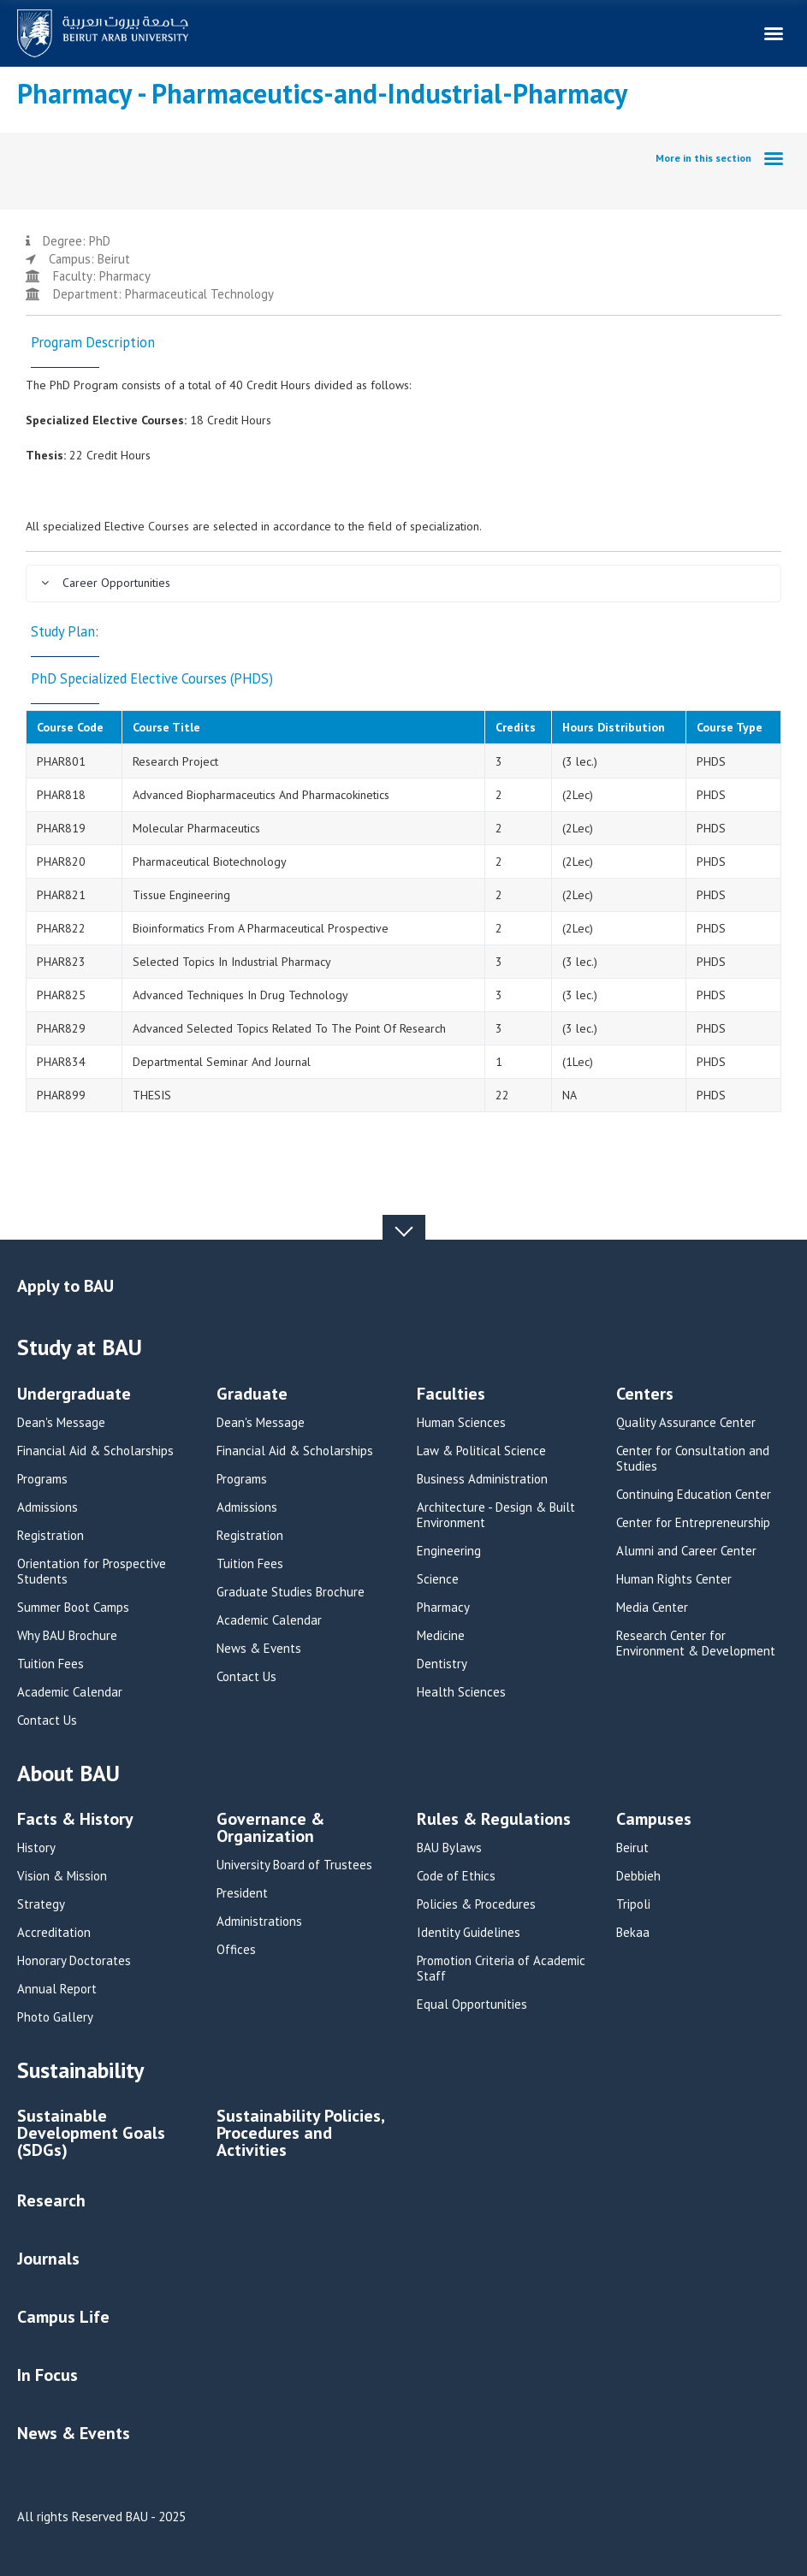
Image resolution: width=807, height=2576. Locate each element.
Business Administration (482, 1479)
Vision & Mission (62, 1876)
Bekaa (633, 1932)
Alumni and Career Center (686, 1551)
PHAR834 (61, 1061)
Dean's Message (61, 1422)
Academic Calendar (69, 1692)
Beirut (632, 1848)
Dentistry (442, 1664)
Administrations (259, 1921)
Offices (236, 1949)
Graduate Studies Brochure (291, 1592)
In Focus (47, 2375)
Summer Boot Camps (73, 1607)
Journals (48, 2258)
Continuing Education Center (693, 1494)
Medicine (441, 1635)
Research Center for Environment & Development (695, 1643)
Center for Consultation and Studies (692, 1458)
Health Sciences (461, 1692)
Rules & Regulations (494, 1820)
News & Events (259, 1648)
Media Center (652, 1607)
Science (438, 1579)
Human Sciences (461, 1422)
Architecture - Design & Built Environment (496, 1515)
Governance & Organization (270, 1828)
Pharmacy (443, 1607)
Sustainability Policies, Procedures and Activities (300, 2134)
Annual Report (57, 1989)
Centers (644, 1395)
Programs (42, 1479)
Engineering (449, 1551)
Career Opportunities (105, 582)
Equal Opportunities (472, 2004)
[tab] (403, 583)
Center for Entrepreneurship (693, 1523)
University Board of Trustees (294, 1865)
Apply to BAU (65, 1286)
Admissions (47, 1507)
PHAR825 (61, 995)
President (242, 1893)
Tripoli (633, 1904)
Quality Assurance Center (686, 1422)
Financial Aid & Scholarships (95, 1451)
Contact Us (47, 1720)
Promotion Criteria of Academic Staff (501, 1968)
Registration (50, 1535)
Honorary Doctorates (74, 1961)
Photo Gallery (55, 2017)
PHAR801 (61, 761)
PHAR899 (61, 1095)
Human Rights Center (674, 1579)
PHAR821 (61, 895)
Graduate (252, 1395)
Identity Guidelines (468, 1932)
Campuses (653, 1820)
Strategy (41, 1904)
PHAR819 (61, 828)
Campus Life (63, 2317)
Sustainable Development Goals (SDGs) (91, 2134)
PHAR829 (61, 1028)
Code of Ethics (456, 1876)
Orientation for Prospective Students (91, 1571)
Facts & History (75, 1820)
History (36, 1848)
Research (51, 2200)
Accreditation (54, 1932)
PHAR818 (61, 794)
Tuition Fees (50, 1664)
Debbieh (638, 1876)
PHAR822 (61, 928)
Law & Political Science (481, 1451)
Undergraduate (74, 1395)
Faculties (451, 1395)
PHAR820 (61, 861)
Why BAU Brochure (67, 1635)
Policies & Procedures (476, 1904)
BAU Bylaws (449, 1848)
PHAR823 (61, 961)
